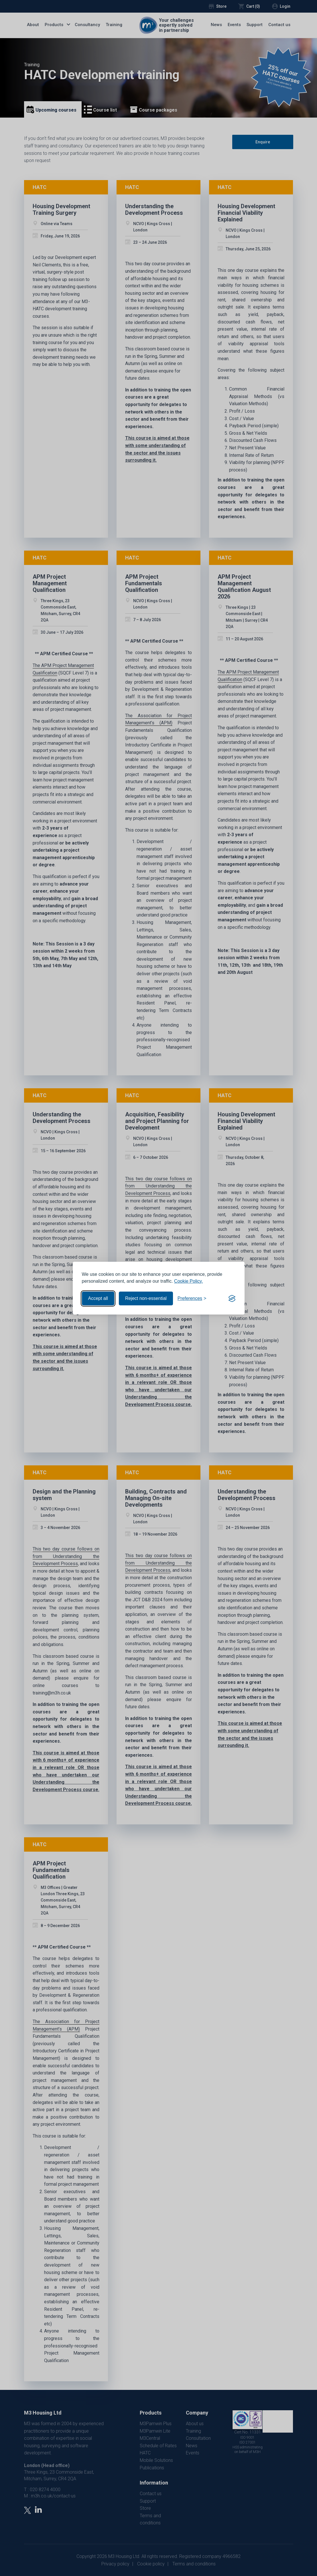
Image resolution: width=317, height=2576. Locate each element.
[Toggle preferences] (192, 1298)
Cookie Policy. (188, 1281)
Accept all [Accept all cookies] (98, 1298)
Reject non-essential (146, 1298)
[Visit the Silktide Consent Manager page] (232, 1298)
